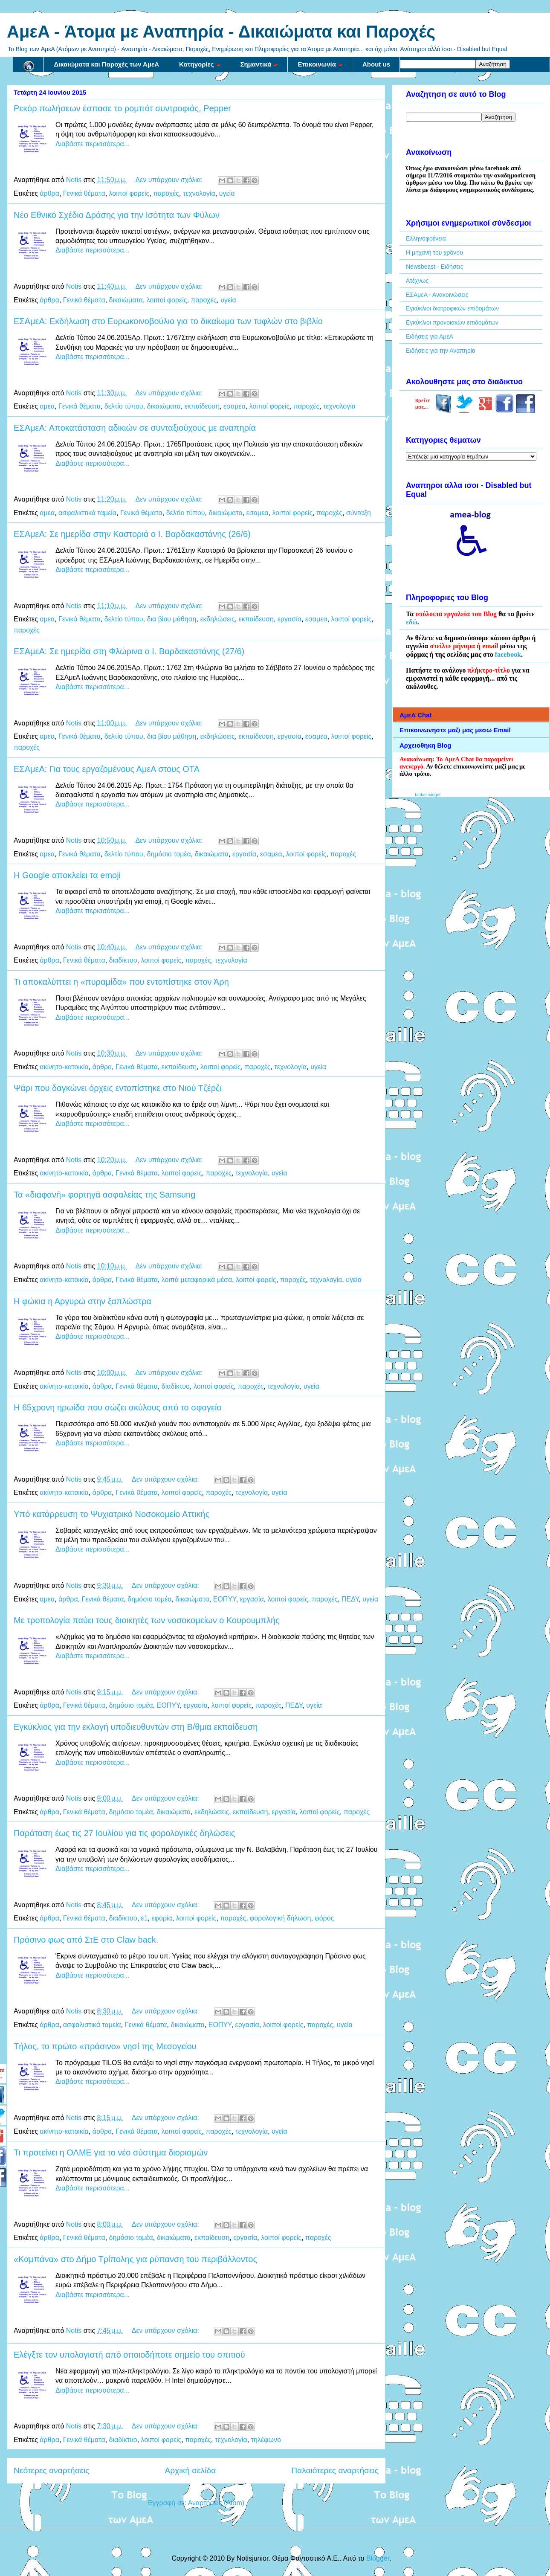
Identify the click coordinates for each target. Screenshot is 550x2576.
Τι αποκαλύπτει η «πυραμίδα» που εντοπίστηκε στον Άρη (121, 981)
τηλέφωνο (266, 2439)
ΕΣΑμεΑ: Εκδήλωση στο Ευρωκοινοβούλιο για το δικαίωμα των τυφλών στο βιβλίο (168, 321)
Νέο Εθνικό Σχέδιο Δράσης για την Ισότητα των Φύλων (117, 215)
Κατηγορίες (199, 64)
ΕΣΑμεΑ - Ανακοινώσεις (437, 294)
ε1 (144, 1918)
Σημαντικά (259, 64)
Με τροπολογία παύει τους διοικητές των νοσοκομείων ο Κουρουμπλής (147, 1620)
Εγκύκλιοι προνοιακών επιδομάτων (452, 322)
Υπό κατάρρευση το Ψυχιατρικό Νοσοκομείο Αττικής (111, 1514)
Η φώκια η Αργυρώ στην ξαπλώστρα (82, 1301)
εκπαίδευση (202, 406)
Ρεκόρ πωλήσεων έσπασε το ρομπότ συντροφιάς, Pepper (122, 108)
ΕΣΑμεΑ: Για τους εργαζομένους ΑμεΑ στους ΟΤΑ (107, 769)
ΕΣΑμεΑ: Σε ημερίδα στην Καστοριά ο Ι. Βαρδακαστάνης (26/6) (132, 534)
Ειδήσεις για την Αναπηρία (440, 350)
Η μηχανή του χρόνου (434, 252)
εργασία (289, 619)
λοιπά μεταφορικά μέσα (197, 1279)
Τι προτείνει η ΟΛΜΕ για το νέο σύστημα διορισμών (111, 2152)
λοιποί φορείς (129, 193)
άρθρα (49, 193)
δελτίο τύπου (123, 406)
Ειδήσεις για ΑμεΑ (429, 336)
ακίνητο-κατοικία (64, 1066)
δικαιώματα (126, 300)
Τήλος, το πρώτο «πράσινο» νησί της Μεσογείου (105, 2046)
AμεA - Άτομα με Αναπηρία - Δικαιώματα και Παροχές (221, 31)
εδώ (411, 622)
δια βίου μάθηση (171, 619)
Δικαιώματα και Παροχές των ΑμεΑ (106, 64)
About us (376, 64)
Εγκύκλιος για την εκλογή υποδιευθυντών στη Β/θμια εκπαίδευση (136, 1727)
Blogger (377, 2558)
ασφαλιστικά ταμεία (87, 512)
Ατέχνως (417, 280)
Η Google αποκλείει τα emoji (67, 875)
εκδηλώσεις (217, 619)
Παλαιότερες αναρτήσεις (335, 2470)
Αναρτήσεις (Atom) (216, 2502)
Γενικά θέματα (84, 193)
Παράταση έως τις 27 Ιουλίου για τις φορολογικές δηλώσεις (124, 1833)
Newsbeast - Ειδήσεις (434, 266)
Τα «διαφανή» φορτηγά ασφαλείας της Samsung (104, 1194)
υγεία (227, 193)
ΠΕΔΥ (350, 1599)
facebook (508, 654)
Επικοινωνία (320, 64)
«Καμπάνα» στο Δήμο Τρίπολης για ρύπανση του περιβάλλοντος (135, 2259)
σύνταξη (358, 512)
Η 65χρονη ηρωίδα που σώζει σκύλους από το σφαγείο (118, 1407)
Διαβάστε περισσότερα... (92, 144)
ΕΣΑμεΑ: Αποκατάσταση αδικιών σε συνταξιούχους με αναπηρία (135, 427)
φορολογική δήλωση (280, 1918)
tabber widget (427, 794)
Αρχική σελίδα (190, 2470)
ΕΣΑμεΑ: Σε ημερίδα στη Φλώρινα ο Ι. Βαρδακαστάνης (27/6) (129, 651)
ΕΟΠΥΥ (224, 1599)
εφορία (161, 1918)
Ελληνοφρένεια (426, 238)
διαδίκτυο (123, 960)
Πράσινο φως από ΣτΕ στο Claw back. (86, 1939)
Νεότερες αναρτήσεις (52, 2470)
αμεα (47, 406)
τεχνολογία (199, 193)
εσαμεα (234, 406)
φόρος (324, 1918)
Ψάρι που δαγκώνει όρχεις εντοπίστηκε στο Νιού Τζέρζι (117, 1088)
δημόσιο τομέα (169, 854)
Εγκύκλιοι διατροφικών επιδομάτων (452, 308)
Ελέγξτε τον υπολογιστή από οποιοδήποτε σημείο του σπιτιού (129, 2354)
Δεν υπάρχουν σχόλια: (170, 179)
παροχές (166, 193)
